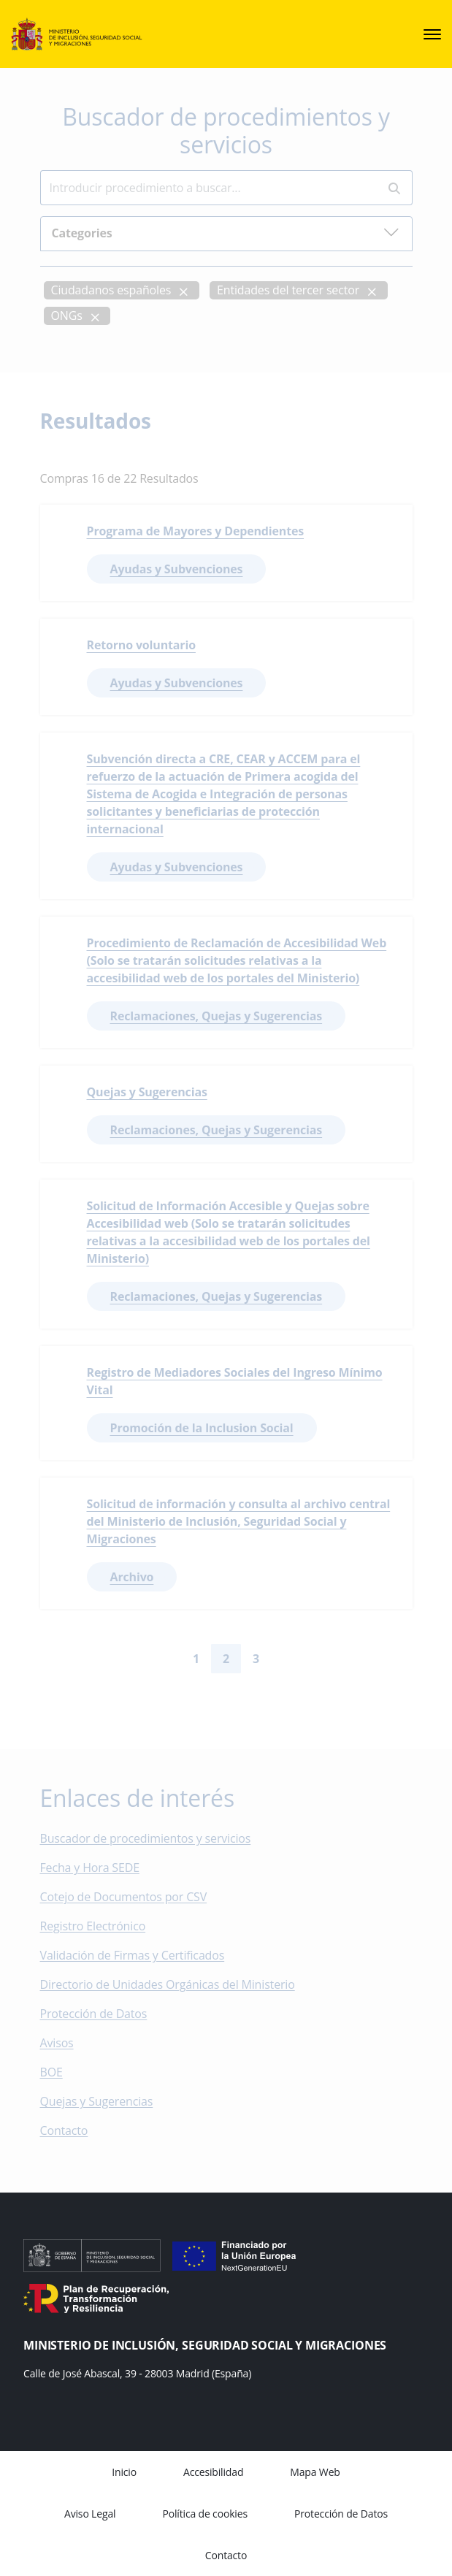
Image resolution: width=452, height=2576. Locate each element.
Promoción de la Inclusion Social (202, 1428)
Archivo (132, 1577)
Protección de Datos (94, 2014)
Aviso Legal (89, 2513)
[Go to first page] (146, 1658)
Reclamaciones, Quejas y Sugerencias (216, 1016)
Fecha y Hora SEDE (89, 1868)
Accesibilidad (213, 2472)
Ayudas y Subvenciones (176, 569)
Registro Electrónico (93, 1927)
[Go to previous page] (169, 1658)
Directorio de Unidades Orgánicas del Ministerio (167, 1985)
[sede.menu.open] (432, 34)
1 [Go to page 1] (196, 1659)
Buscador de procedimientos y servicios (145, 1839)
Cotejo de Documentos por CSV (134, 1897)
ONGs (67, 316)
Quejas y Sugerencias (147, 1092)
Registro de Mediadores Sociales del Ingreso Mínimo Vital (235, 1381)
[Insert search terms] (208, 188)
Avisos (57, 2044)
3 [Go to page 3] (256, 1659)
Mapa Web (315, 2472)
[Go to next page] (282, 1658)
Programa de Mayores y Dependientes (195, 531)
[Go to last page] (306, 1658)
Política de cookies (205, 2513)
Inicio (124, 2472)
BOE (61, 2073)
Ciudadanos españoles (111, 291)
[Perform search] (394, 189)
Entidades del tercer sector (288, 291)
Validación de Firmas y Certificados (142, 1956)
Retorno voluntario (141, 645)
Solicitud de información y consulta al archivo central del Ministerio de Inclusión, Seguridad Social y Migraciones (239, 1521)
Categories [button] (226, 232)
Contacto (74, 2131)
